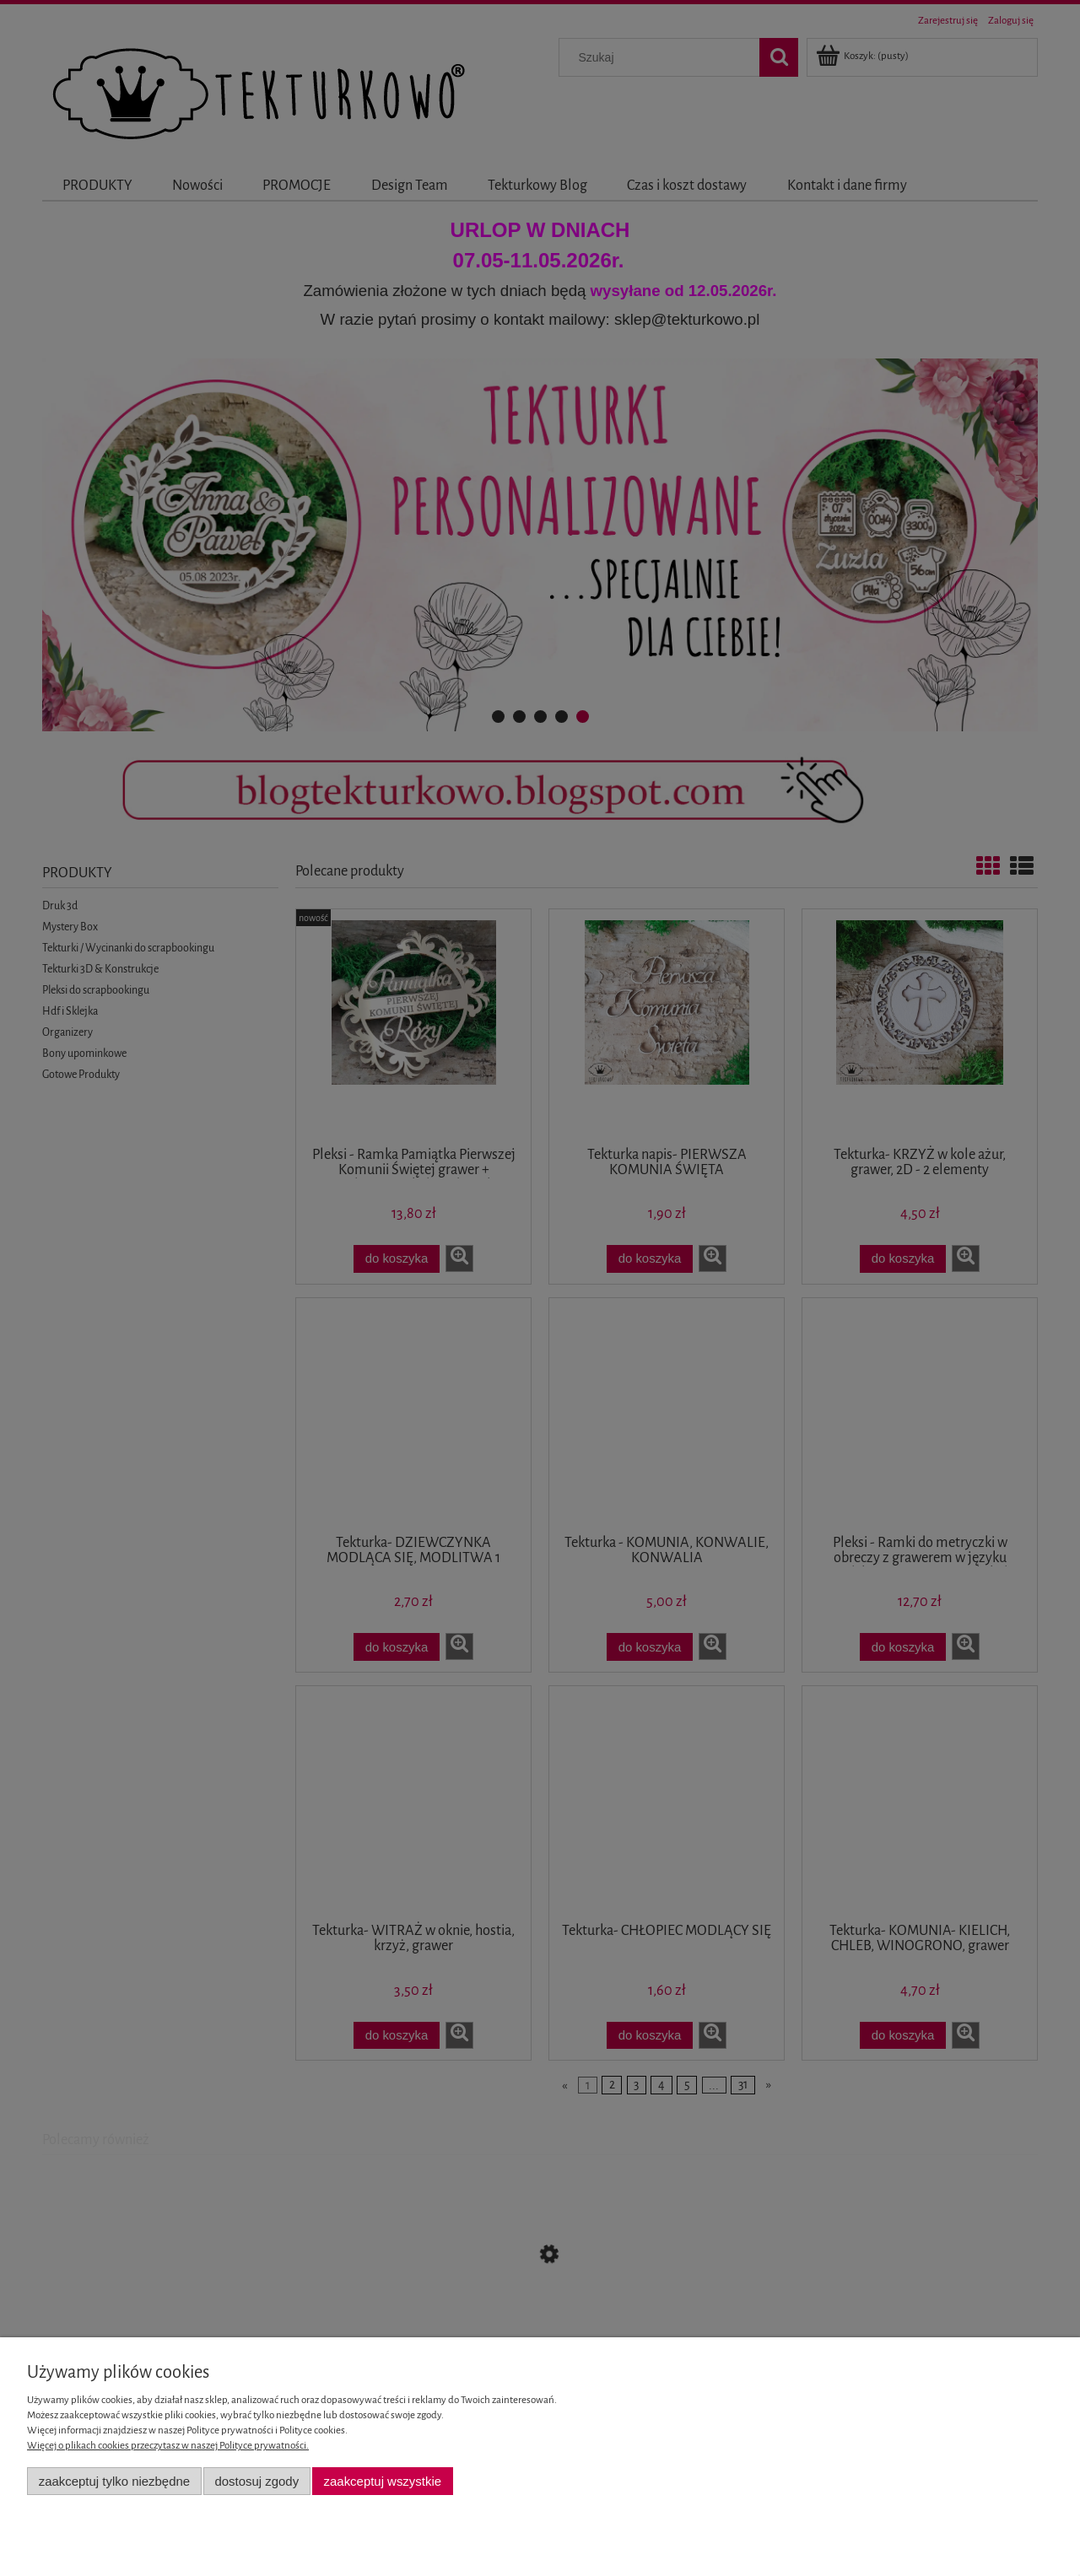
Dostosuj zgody (256, 2481)
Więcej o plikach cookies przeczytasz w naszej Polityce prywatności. (168, 2445)
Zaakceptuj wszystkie (382, 2481)
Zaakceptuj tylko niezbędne (114, 2481)
